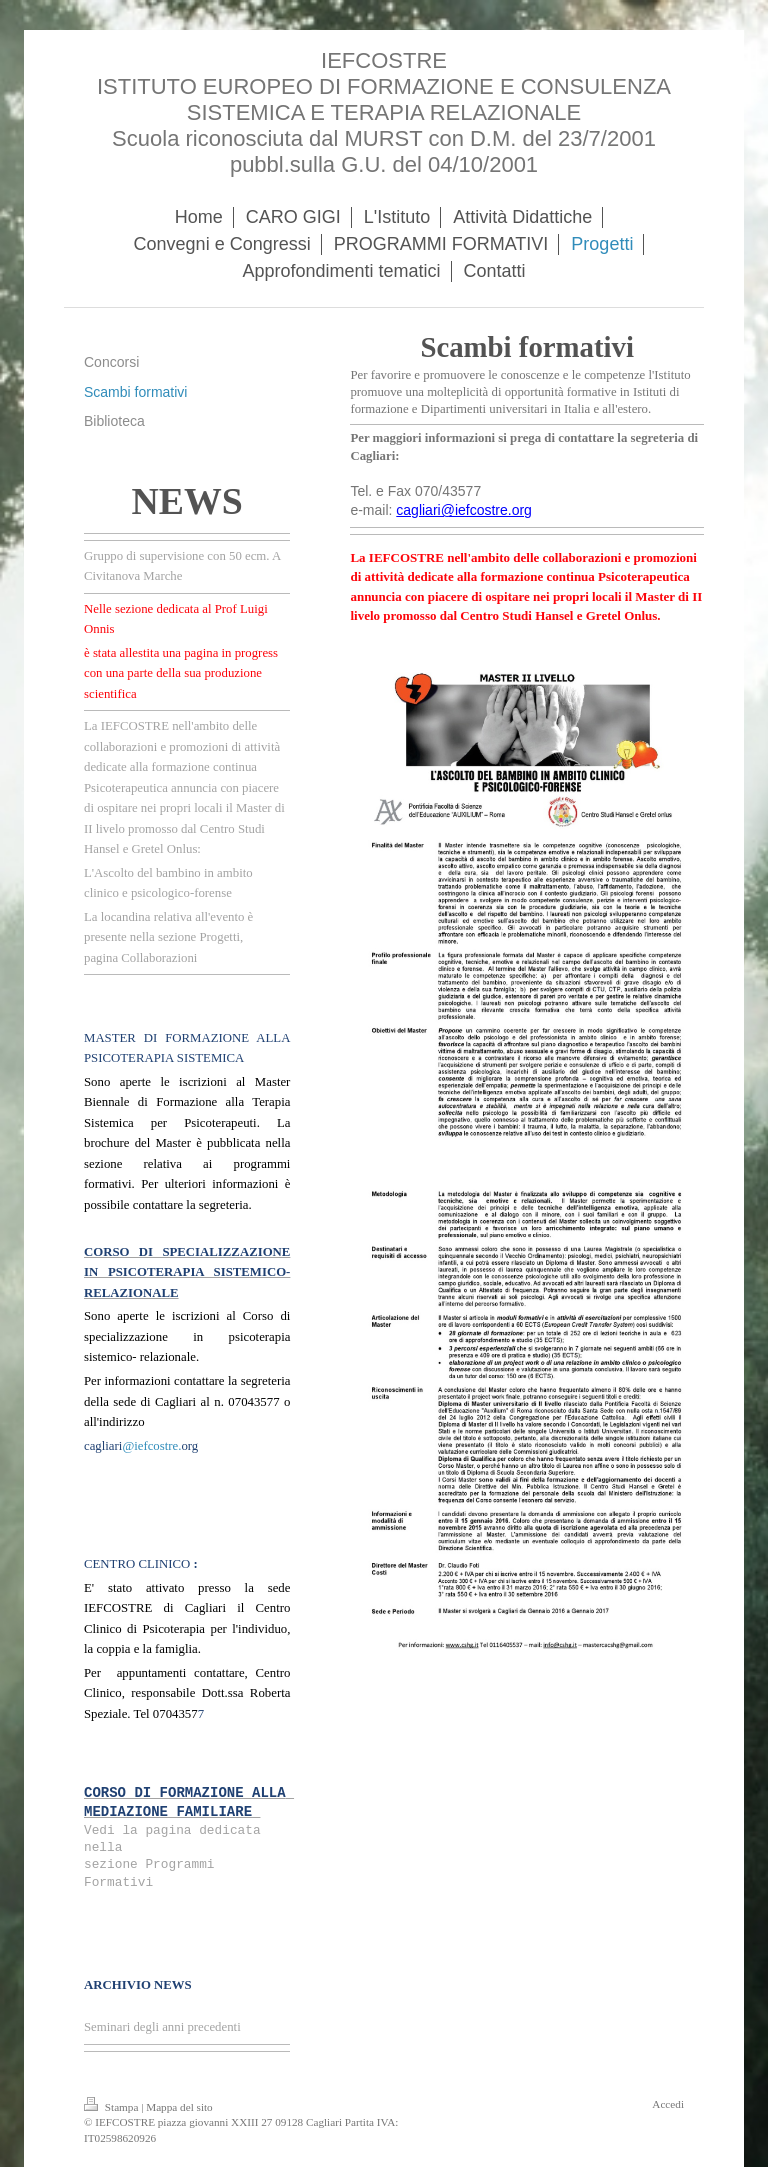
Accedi (668, 2104)
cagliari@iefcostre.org (464, 510)
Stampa (112, 2107)
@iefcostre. (151, 1446)
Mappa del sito (179, 2107)
